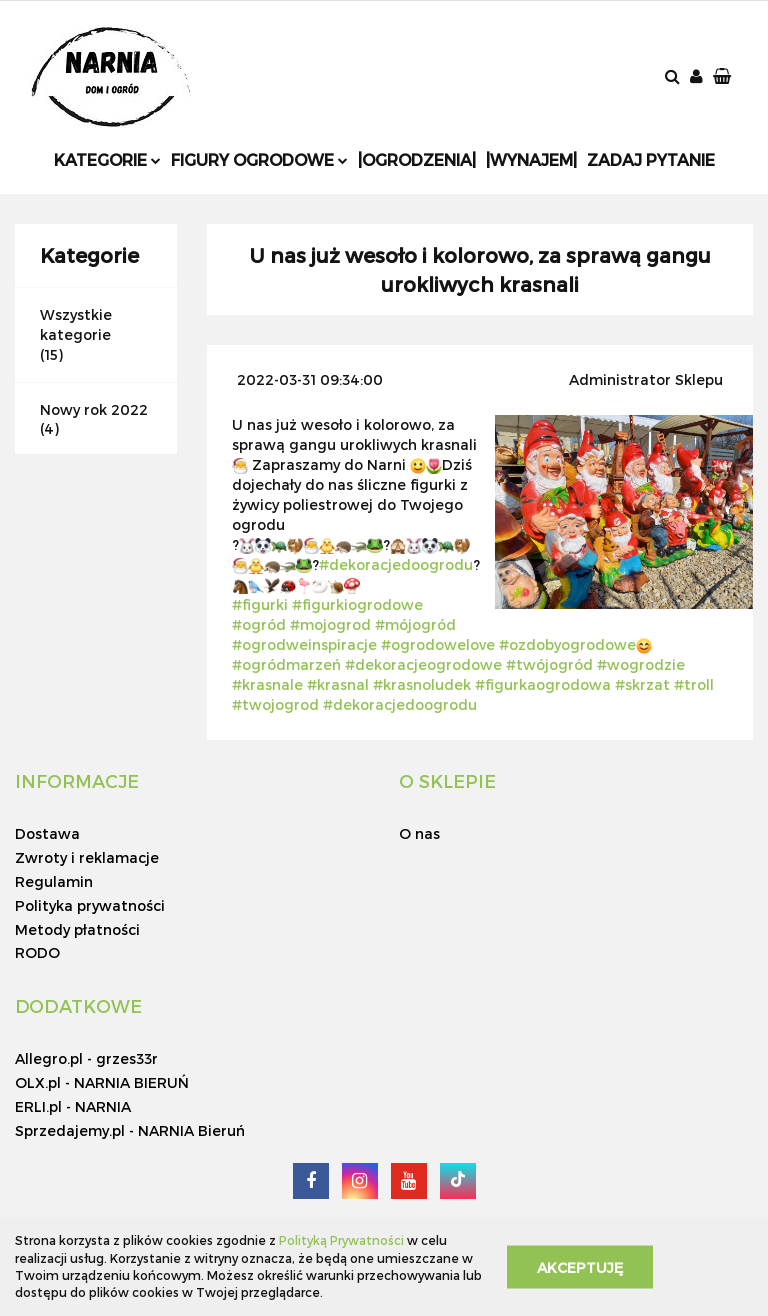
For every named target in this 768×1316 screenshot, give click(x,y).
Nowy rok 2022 (94, 409)
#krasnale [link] (267, 684)
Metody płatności (77, 929)
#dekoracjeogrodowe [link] (423, 664)
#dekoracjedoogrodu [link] (396, 564)
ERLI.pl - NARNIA (73, 1106)
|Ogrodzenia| (417, 159)
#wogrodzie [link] (641, 664)
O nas (419, 833)
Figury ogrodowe (259, 159)
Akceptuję (580, 1266)
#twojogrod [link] (275, 704)
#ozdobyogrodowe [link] (567, 644)
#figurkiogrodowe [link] (357, 604)
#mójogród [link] (415, 624)
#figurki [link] (260, 604)
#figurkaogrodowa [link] (543, 684)
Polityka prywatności (90, 905)
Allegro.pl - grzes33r (86, 1058)
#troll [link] (694, 684)
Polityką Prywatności (341, 1240)
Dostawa (47, 833)
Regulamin (54, 881)
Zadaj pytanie (651, 159)
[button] (724, 77)
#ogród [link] (259, 624)
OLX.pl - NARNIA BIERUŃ (102, 1082)
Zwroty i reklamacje (87, 857)
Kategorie (107, 159)
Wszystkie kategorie (76, 324)
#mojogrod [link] (330, 624)
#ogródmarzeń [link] (286, 664)
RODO (37, 952)
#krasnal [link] (338, 684)
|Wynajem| (531, 159)
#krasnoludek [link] (422, 684)
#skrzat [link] (642, 684)
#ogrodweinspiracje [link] (304, 644)
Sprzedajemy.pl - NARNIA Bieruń (130, 1130)
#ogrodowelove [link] (438, 644)
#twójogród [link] (549, 664)
